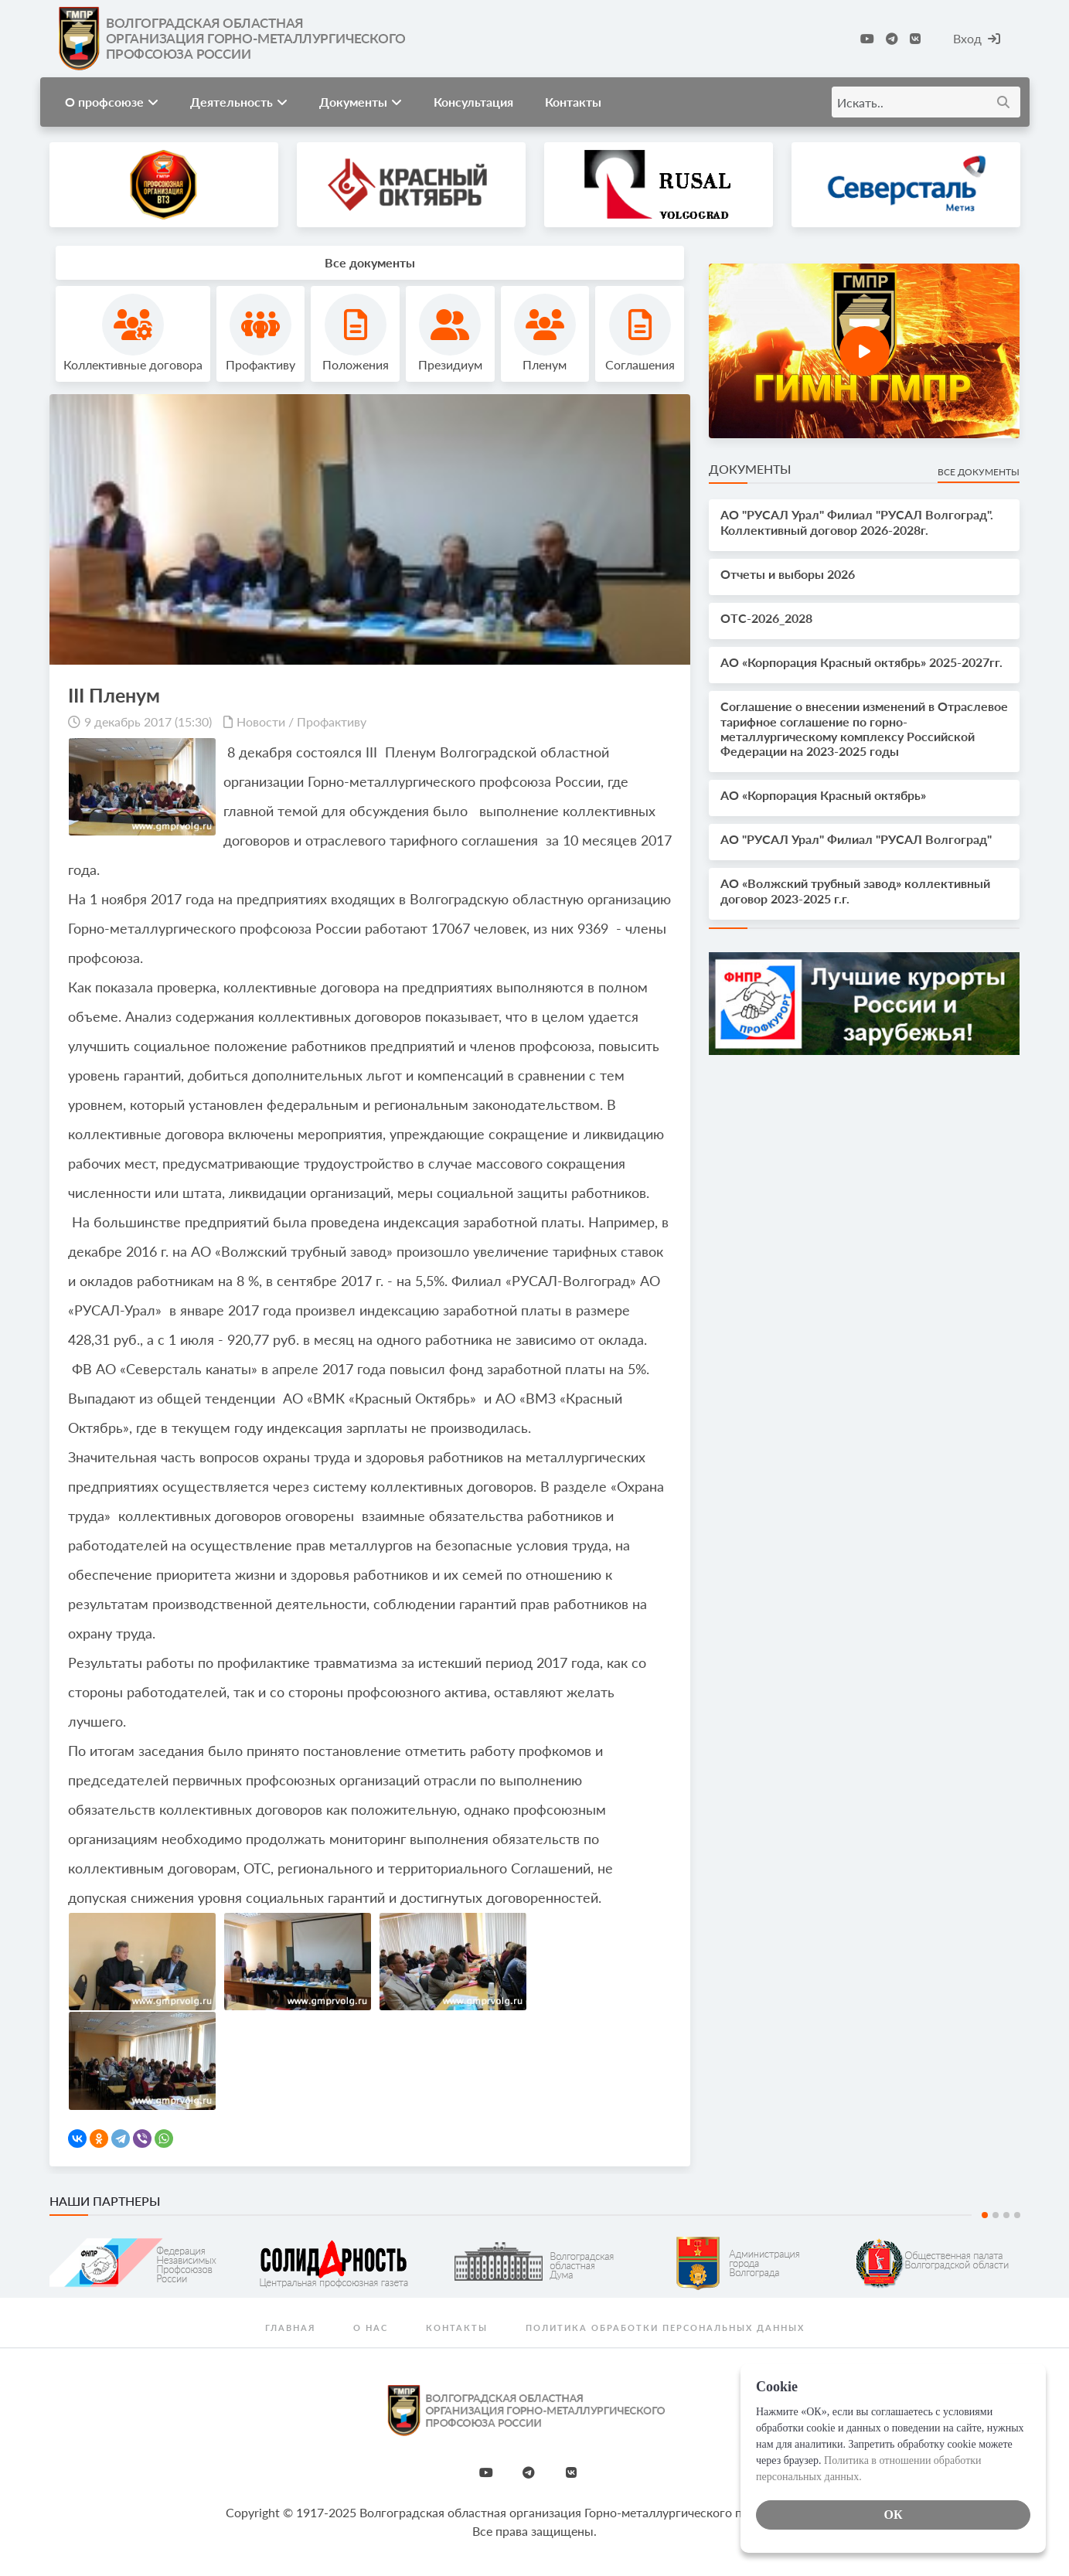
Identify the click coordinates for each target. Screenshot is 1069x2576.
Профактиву (331, 721)
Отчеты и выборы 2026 (787, 574)
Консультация (473, 101)
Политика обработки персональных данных (665, 2327)
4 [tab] (1017, 2215)
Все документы (979, 472)
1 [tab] (985, 2215)
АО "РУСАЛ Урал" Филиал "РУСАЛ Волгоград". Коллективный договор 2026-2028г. (856, 521)
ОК (892, 2514)
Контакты (573, 101)
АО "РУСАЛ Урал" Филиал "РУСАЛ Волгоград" (856, 839)
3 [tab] (1006, 2215)
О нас (370, 2327)
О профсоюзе (111, 101)
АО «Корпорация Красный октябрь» (823, 795)
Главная (290, 2327)
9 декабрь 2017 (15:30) (148, 721)
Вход (976, 38)
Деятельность (239, 101)
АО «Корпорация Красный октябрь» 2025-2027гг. (861, 662)
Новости (261, 721)
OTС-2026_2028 (766, 618)
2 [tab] (995, 2215)
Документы (360, 101)
